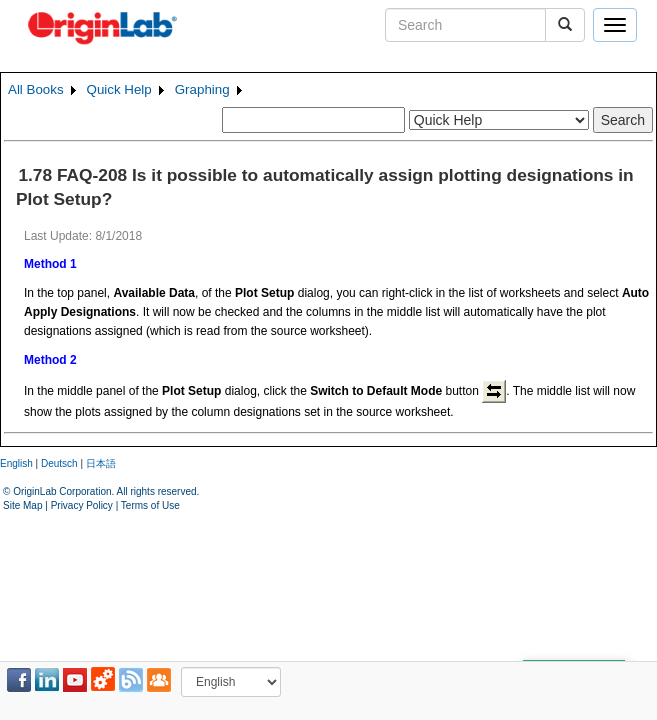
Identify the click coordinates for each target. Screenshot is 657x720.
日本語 (101, 463)
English (16, 463)
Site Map (22, 505)
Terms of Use (150, 505)
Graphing (202, 89)
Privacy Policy (82, 505)
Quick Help (119, 89)
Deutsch (59, 463)
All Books (36, 89)
